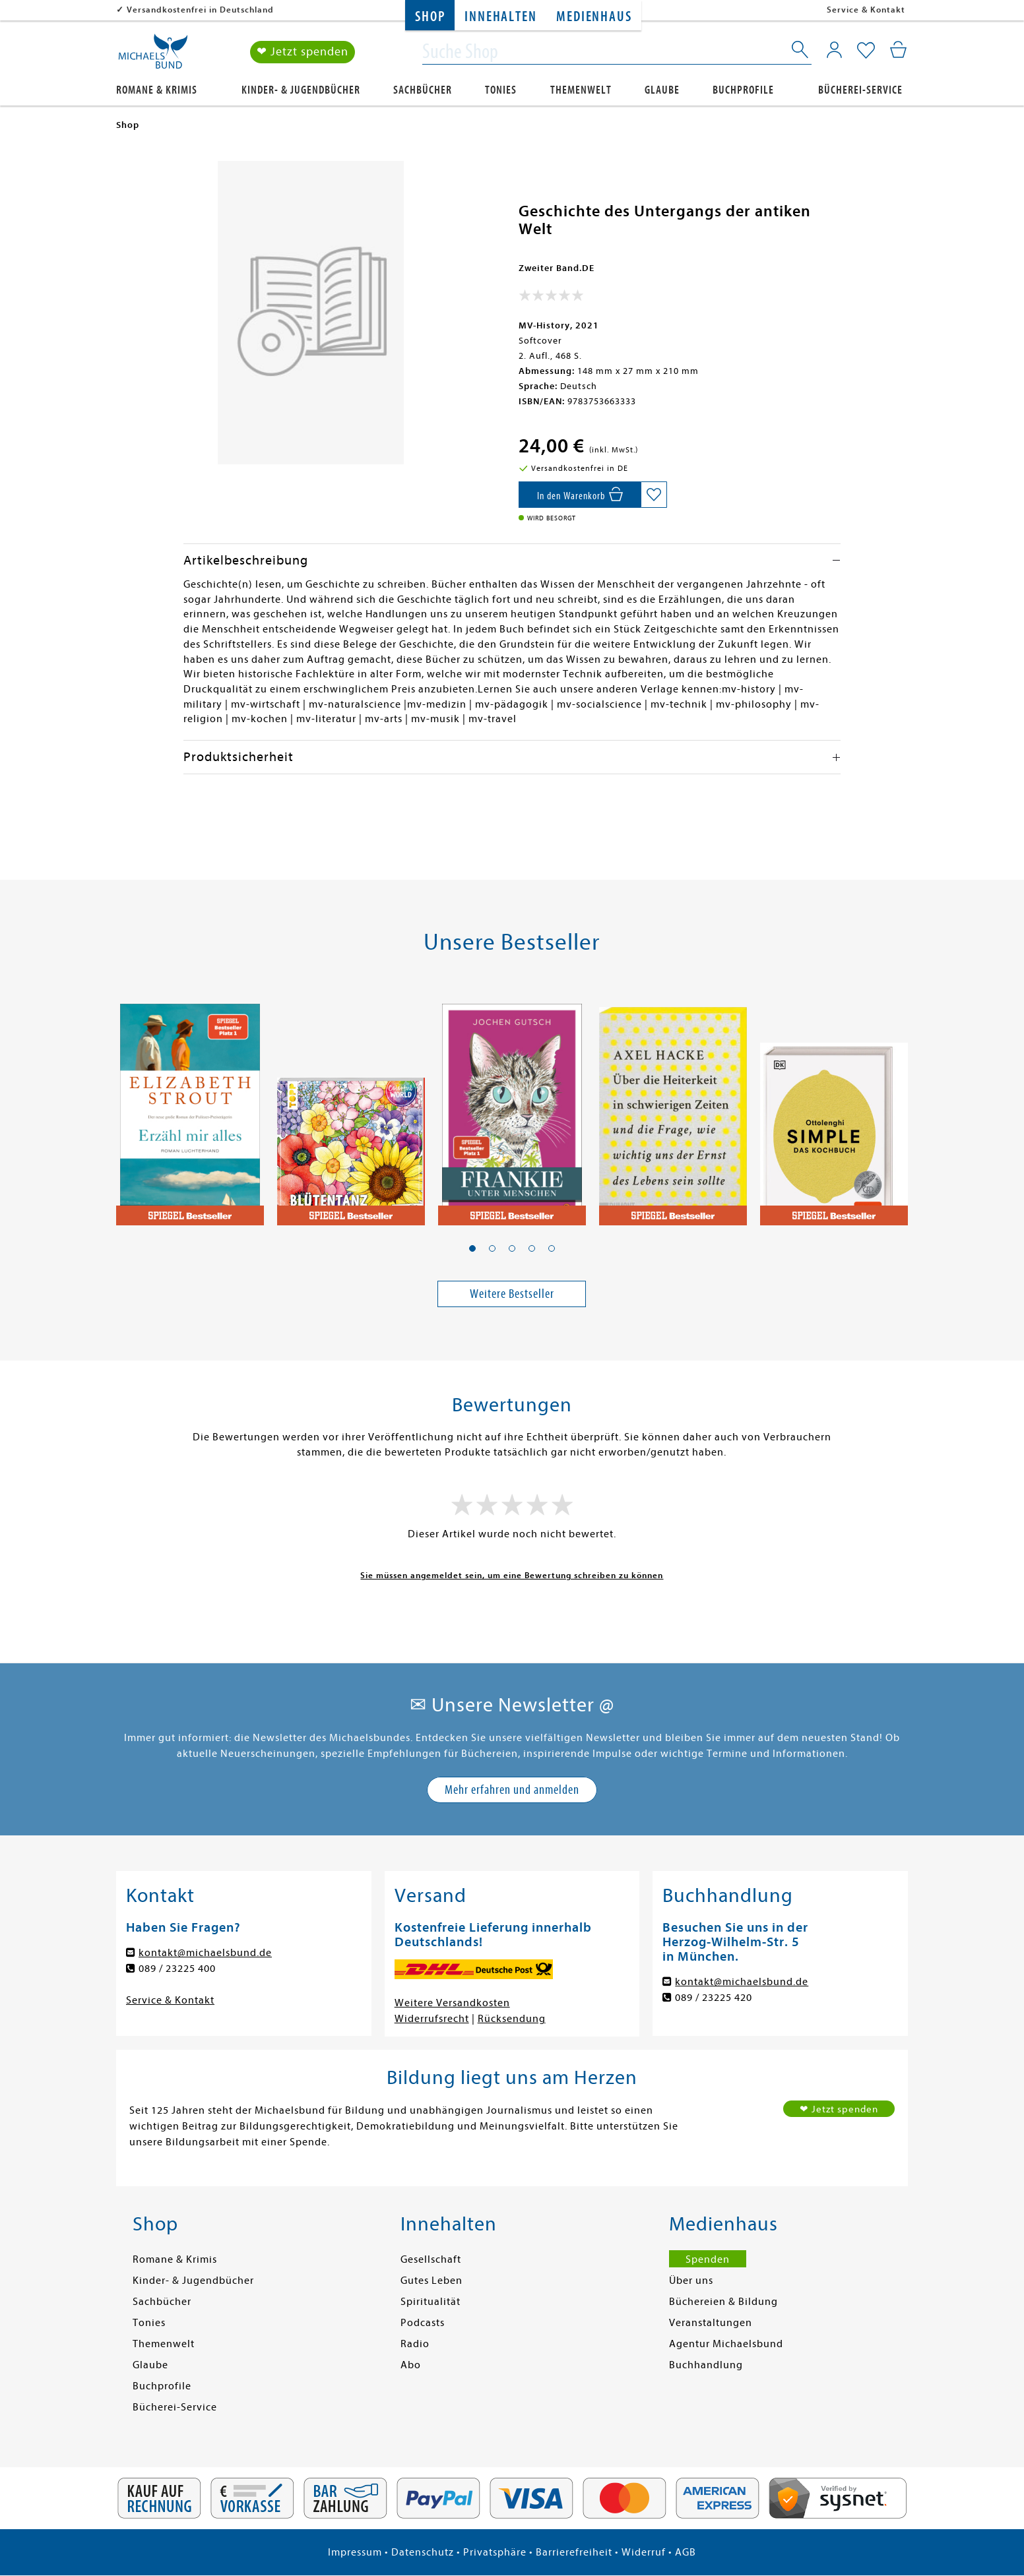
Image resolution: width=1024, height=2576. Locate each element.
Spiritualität (430, 2302)
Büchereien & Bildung (723, 2302)
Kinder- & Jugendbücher (300, 90)
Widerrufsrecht (432, 2019)
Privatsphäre (495, 2552)
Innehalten (500, 17)
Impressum (355, 2552)
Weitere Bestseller (512, 1293)
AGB (685, 2552)
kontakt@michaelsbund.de (205, 1953)
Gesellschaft (430, 2259)
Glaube (662, 90)
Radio (415, 2344)
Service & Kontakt (866, 10)
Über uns (691, 2280)
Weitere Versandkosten (452, 2003)
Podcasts (422, 2323)
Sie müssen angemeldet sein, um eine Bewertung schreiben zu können (511, 1575)
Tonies (501, 90)
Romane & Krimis (156, 90)
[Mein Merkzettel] (866, 51)
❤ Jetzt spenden (302, 52)
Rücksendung (512, 2019)
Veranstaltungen (710, 2323)
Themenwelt (581, 90)
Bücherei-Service (860, 90)
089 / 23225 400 (177, 1969)
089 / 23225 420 (713, 1998)
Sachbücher (422, 90)
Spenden (708, 2259)
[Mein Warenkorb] (898, 49)
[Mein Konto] (834, 49)
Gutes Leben (431, 2280)
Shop (430, 17)
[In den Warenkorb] (580, 494)
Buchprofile (743, 90)
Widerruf (644, 2552)
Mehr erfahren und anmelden (512, 1789)
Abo (410, 2365)
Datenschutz (422, 2552)
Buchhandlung (706, 2365)
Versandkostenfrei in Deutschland (200, 10)
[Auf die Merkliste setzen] (654, 494)
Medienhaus (593, 17)
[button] (472, 1248)
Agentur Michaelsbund (726, 2344)
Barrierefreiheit (574, 2552)
